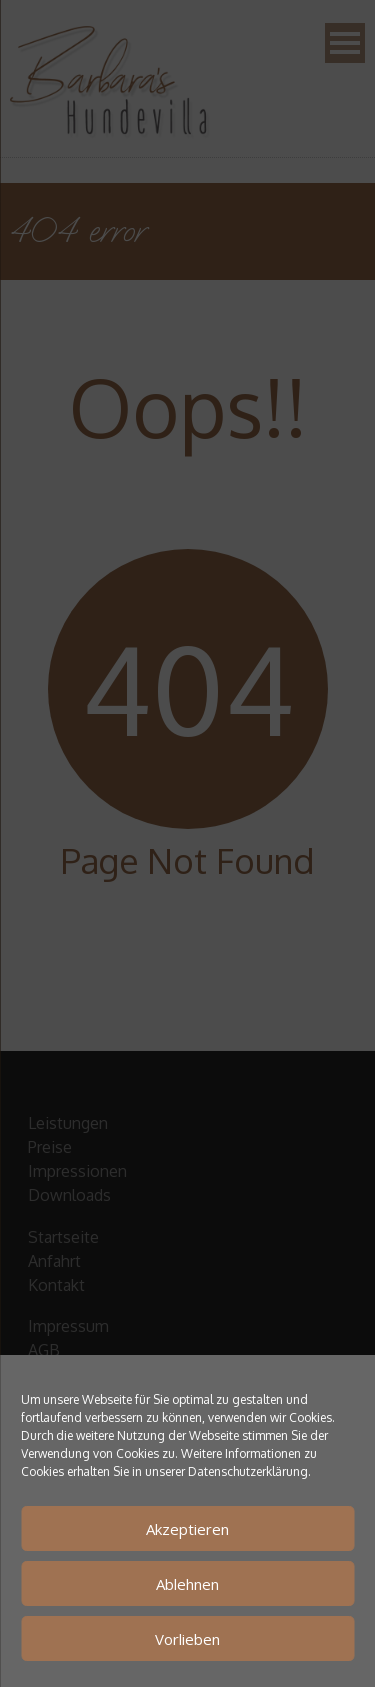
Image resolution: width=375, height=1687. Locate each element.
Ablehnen (187, 1584)
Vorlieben (187, 1639)
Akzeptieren (187, 1529)
